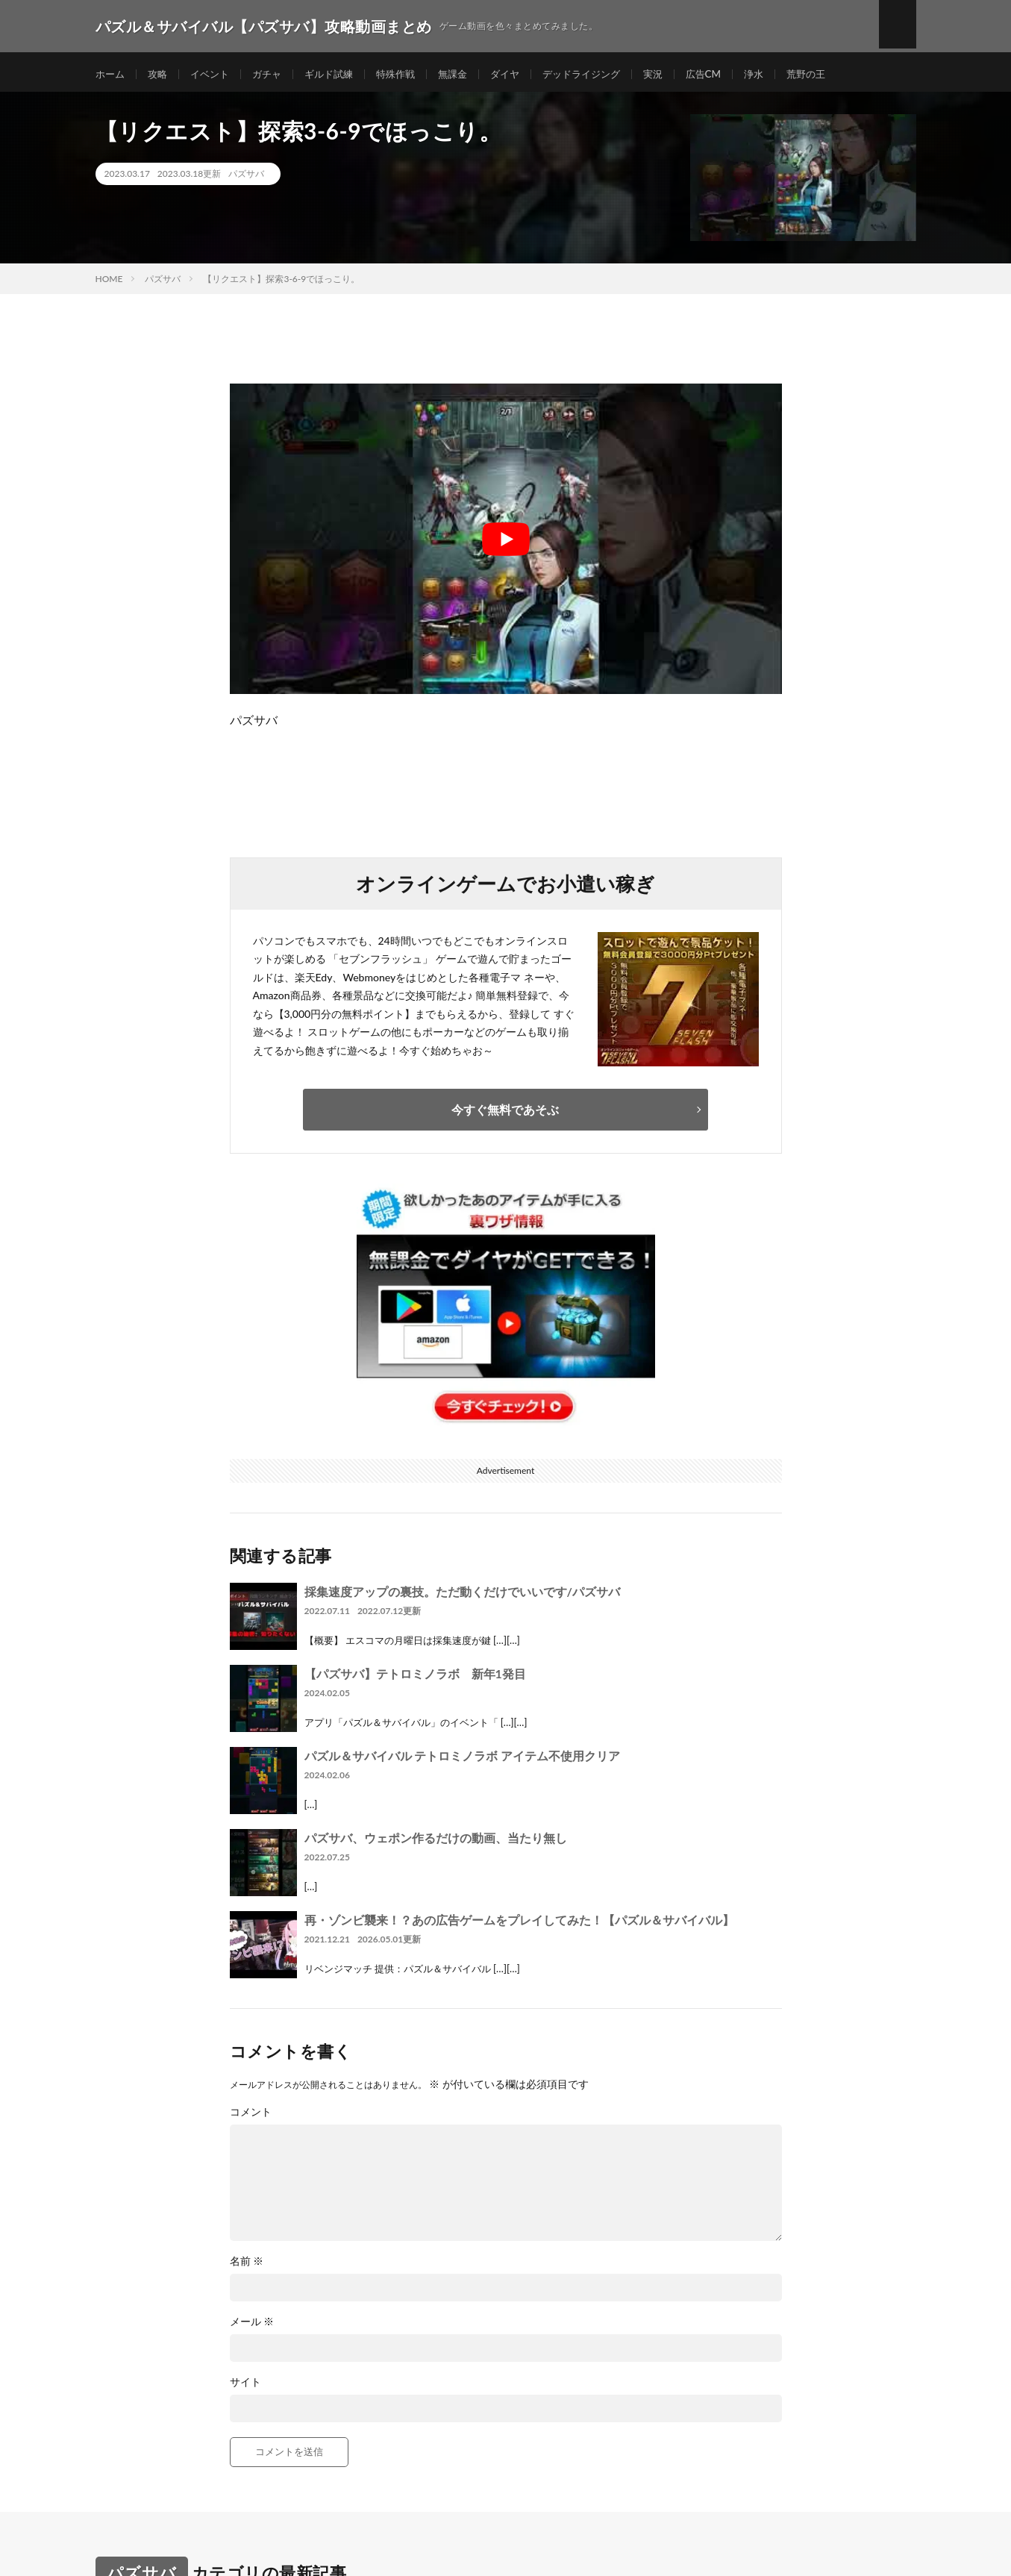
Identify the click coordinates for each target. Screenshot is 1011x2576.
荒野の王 (839, 74)
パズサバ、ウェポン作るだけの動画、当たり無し (435, 1842)
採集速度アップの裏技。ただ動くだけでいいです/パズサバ (462, 1596)
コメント (251, 2116)
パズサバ (246, 178)
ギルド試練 (339, 74)
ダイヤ (523, 74)
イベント (215, 74)
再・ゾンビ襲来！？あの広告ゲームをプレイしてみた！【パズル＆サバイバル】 (519, 1924)
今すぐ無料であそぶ (505, 1114)
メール (252, 2326)
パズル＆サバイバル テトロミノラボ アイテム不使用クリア (462, 1760)
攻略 (160, 74)
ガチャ (274, 74)
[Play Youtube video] (506, 544)
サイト (245, 2386)
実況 (679, 74)
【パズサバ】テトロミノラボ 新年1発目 (415, 1678)
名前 (247, 2265)
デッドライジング (604, 74)
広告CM (732, 74)
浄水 (784, 74)
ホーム (111, 74)
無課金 (469, 74)
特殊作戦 (410, 74)
